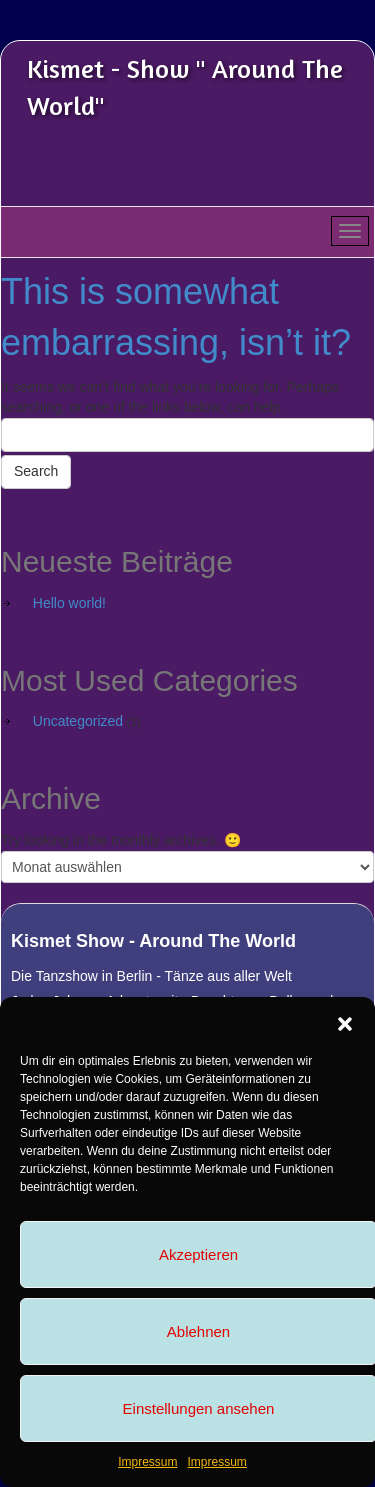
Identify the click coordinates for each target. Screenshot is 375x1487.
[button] (345, 1022)
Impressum (147, 1462)
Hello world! (69, 603)
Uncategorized (78, 721)
